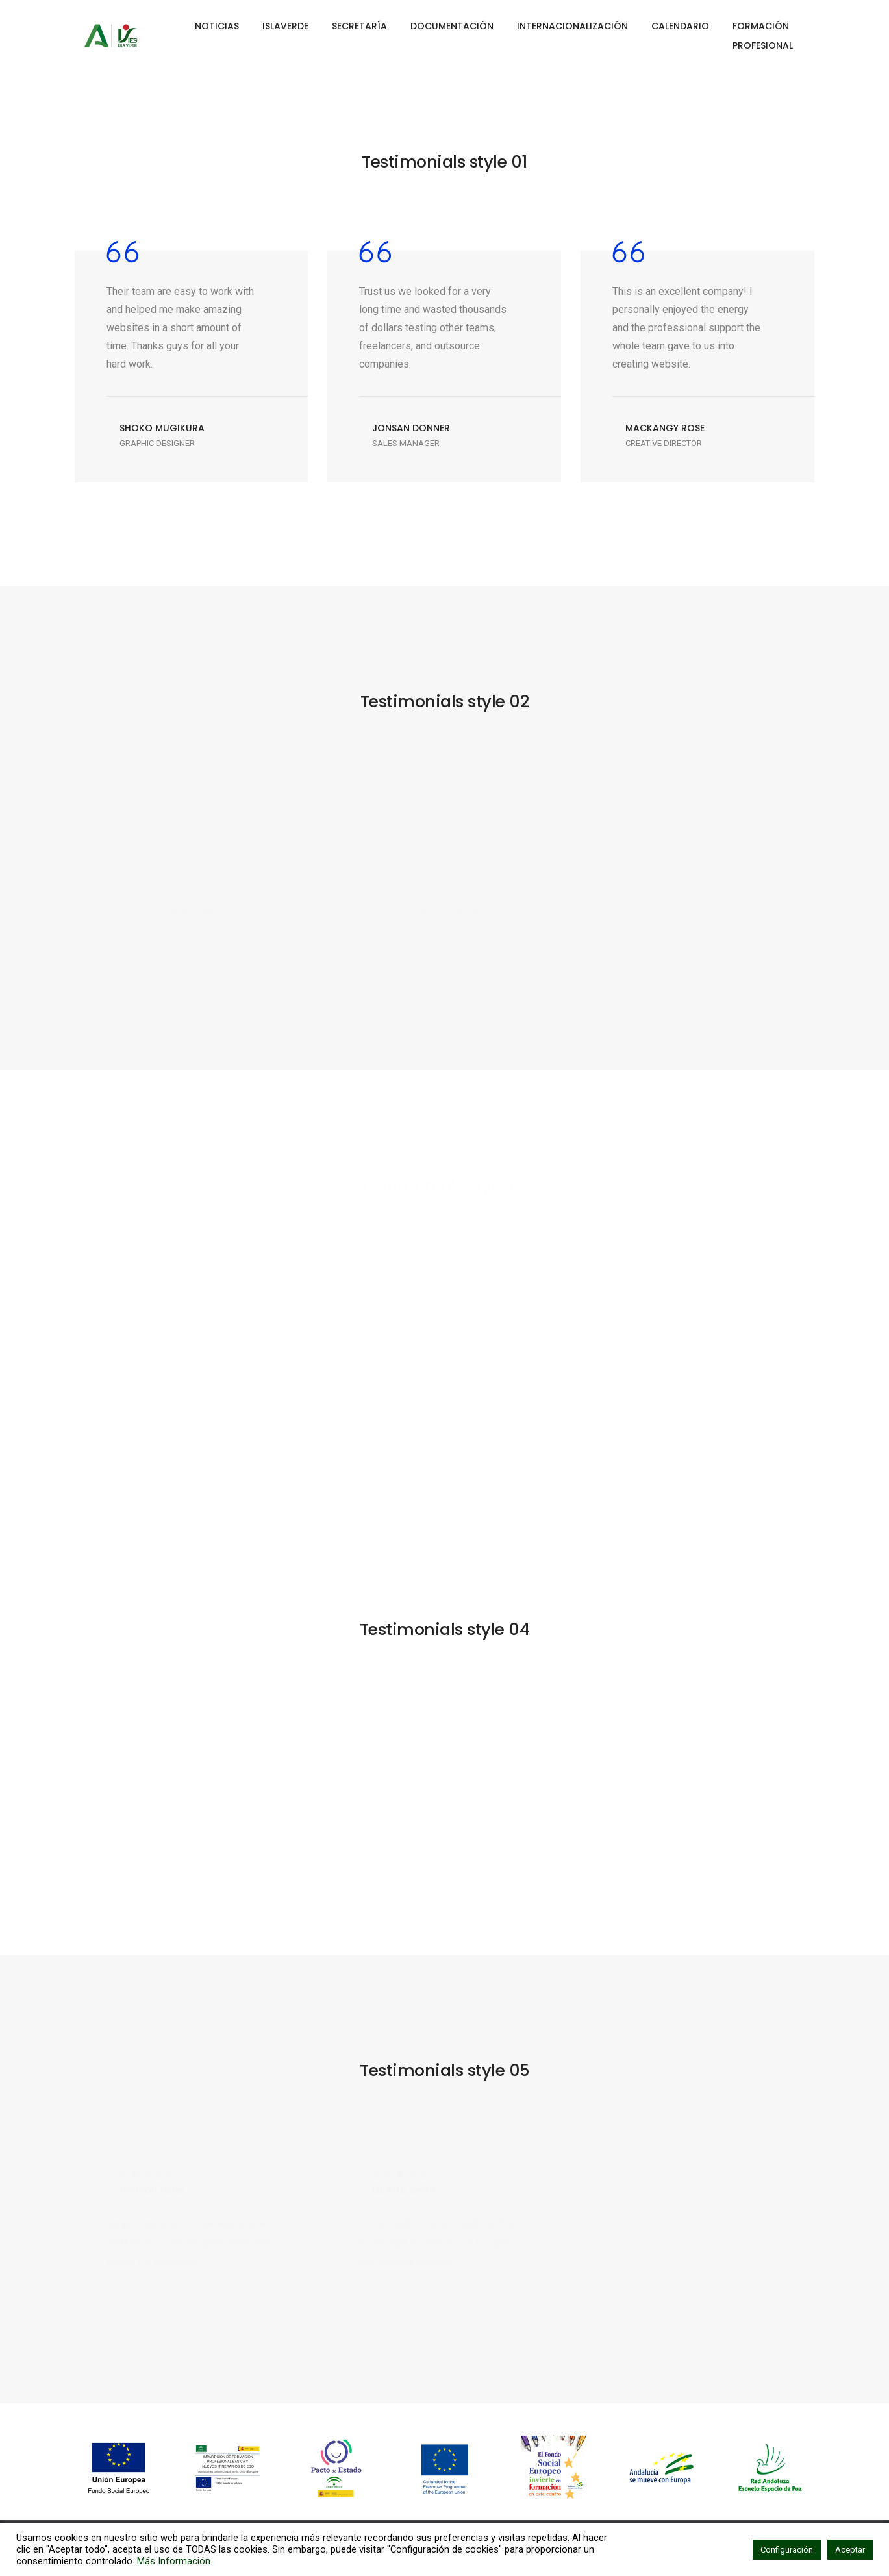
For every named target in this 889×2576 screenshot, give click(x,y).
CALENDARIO (680, 25)
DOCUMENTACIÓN (452, 25)
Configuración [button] (786, 2550)
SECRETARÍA (359, 25)
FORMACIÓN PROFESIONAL (762, 35)
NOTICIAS (217, 25)
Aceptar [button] (850, 2550)
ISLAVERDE (285, 25)
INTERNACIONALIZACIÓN (572, 25)
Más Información (173, 2561)
